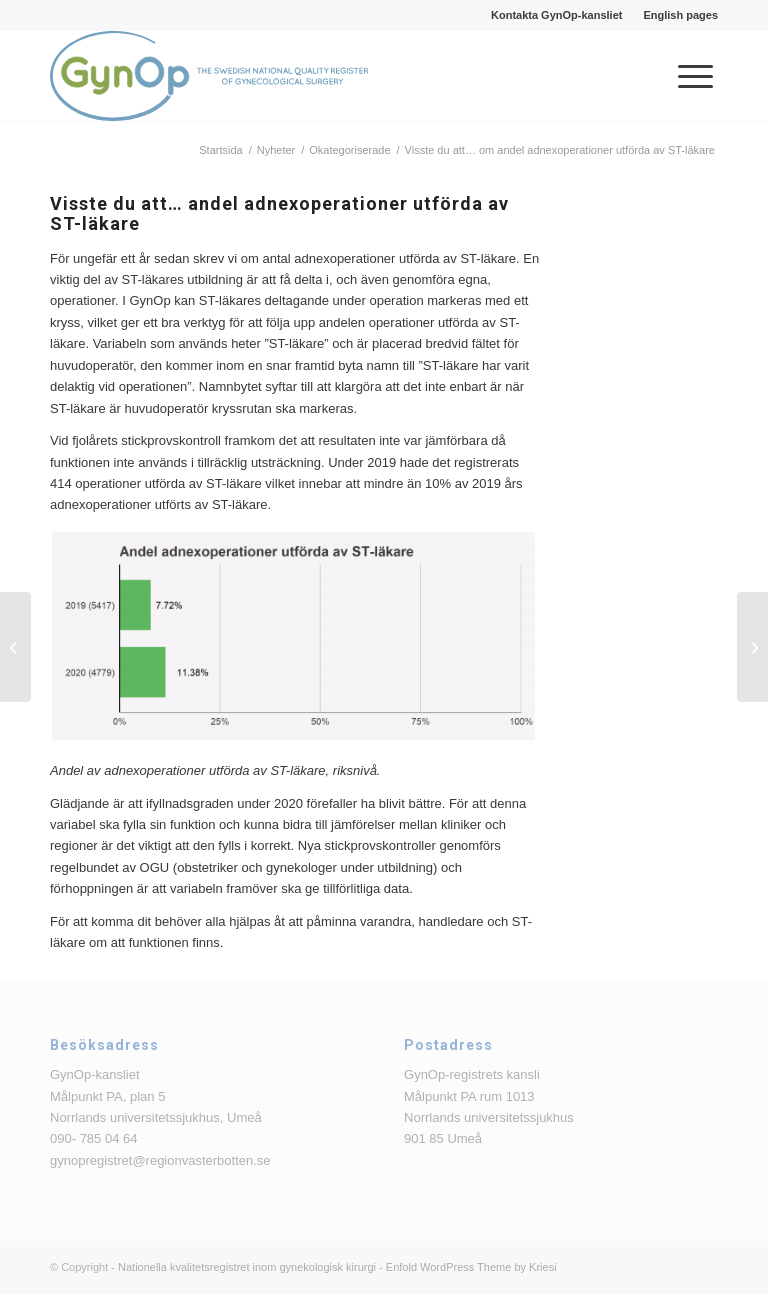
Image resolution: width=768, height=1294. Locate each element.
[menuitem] (557, 15)
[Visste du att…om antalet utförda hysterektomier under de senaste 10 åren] (752, 647)
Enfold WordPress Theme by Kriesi (471, 1267)
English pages (680, 15)
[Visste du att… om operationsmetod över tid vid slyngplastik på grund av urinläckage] (15, 647)
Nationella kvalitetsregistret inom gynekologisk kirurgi (247, 1267)
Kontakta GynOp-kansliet (556, 15)
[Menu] (685, 76)
